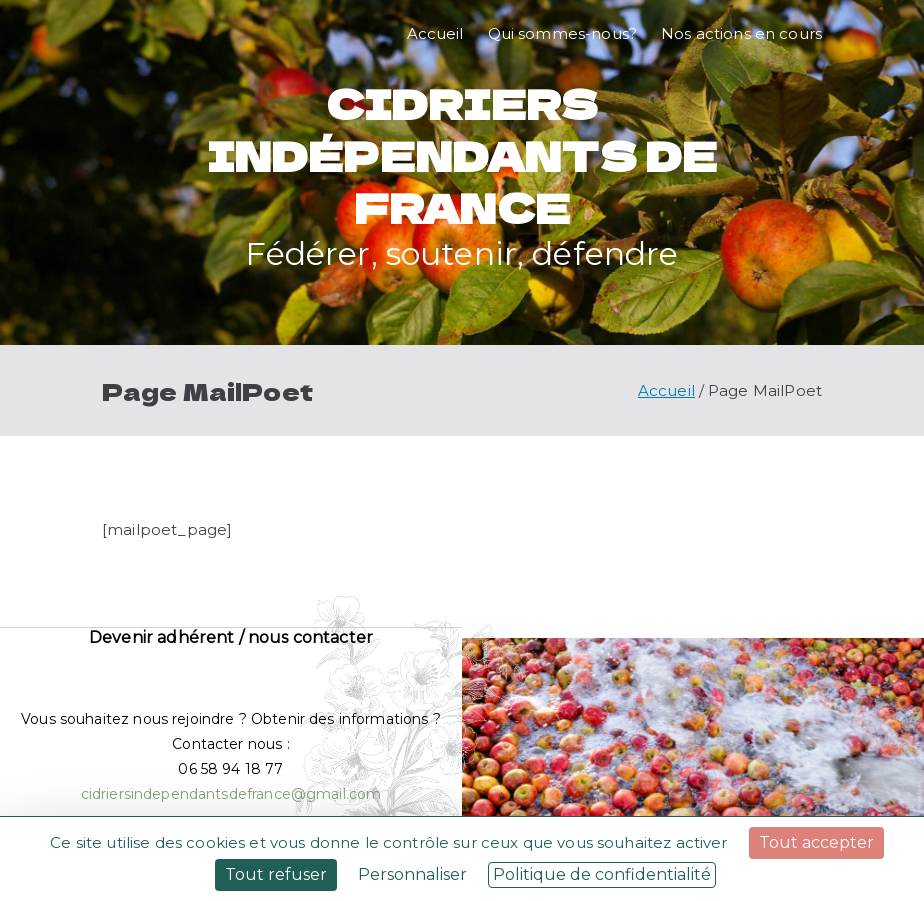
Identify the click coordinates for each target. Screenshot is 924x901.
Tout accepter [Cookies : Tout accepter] (816, 842)
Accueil (435, 33)
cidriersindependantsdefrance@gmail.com (231, 794)
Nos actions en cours (741, 33)
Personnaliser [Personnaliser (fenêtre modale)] (412, 874)
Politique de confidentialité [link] (602, 874)
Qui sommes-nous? (562, 33)
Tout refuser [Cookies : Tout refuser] (276, 874)
